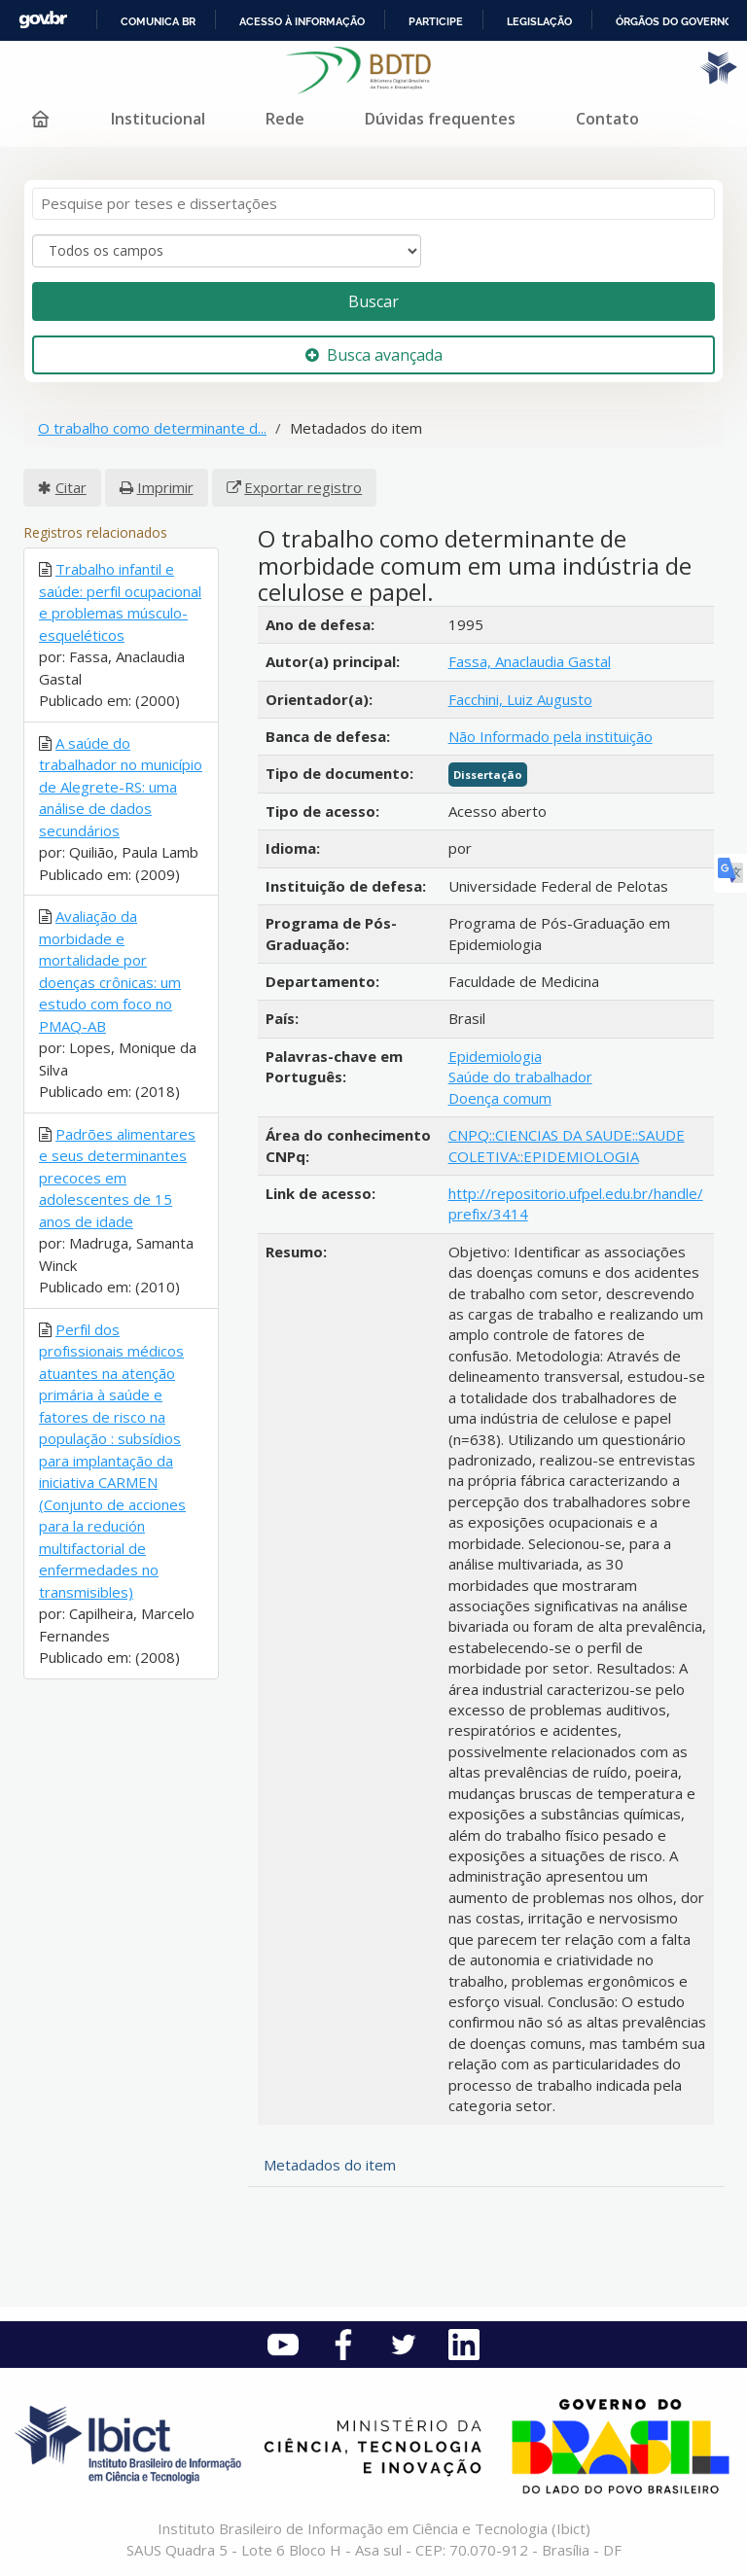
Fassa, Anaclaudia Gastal (529, 661)
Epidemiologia (495, 1056)
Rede (285, 118)
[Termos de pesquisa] (373, 204)
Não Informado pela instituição (550, 736)
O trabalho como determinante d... (152, 428)
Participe (436, 21)
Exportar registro (303, 487)
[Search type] (226, 250)
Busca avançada (374, 355)
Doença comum (499, 1098)
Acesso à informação (302, 21)
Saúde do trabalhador (520, 1076)
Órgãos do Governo (674, 21)
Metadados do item (330, 2164)
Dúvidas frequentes (440, 118)
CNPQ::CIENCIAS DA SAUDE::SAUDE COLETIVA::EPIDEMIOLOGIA (566, 1145)
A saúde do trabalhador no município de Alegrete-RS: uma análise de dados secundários (120, 786)
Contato (607, 118)
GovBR (42, 20)
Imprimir (165, 487)
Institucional (158, 118)
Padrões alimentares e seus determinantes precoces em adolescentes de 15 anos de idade (117, 1177)
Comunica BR (158, 21)
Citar (71, 487)
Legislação (539, 21)
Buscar (373, 301)
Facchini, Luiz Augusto (520, 699)
